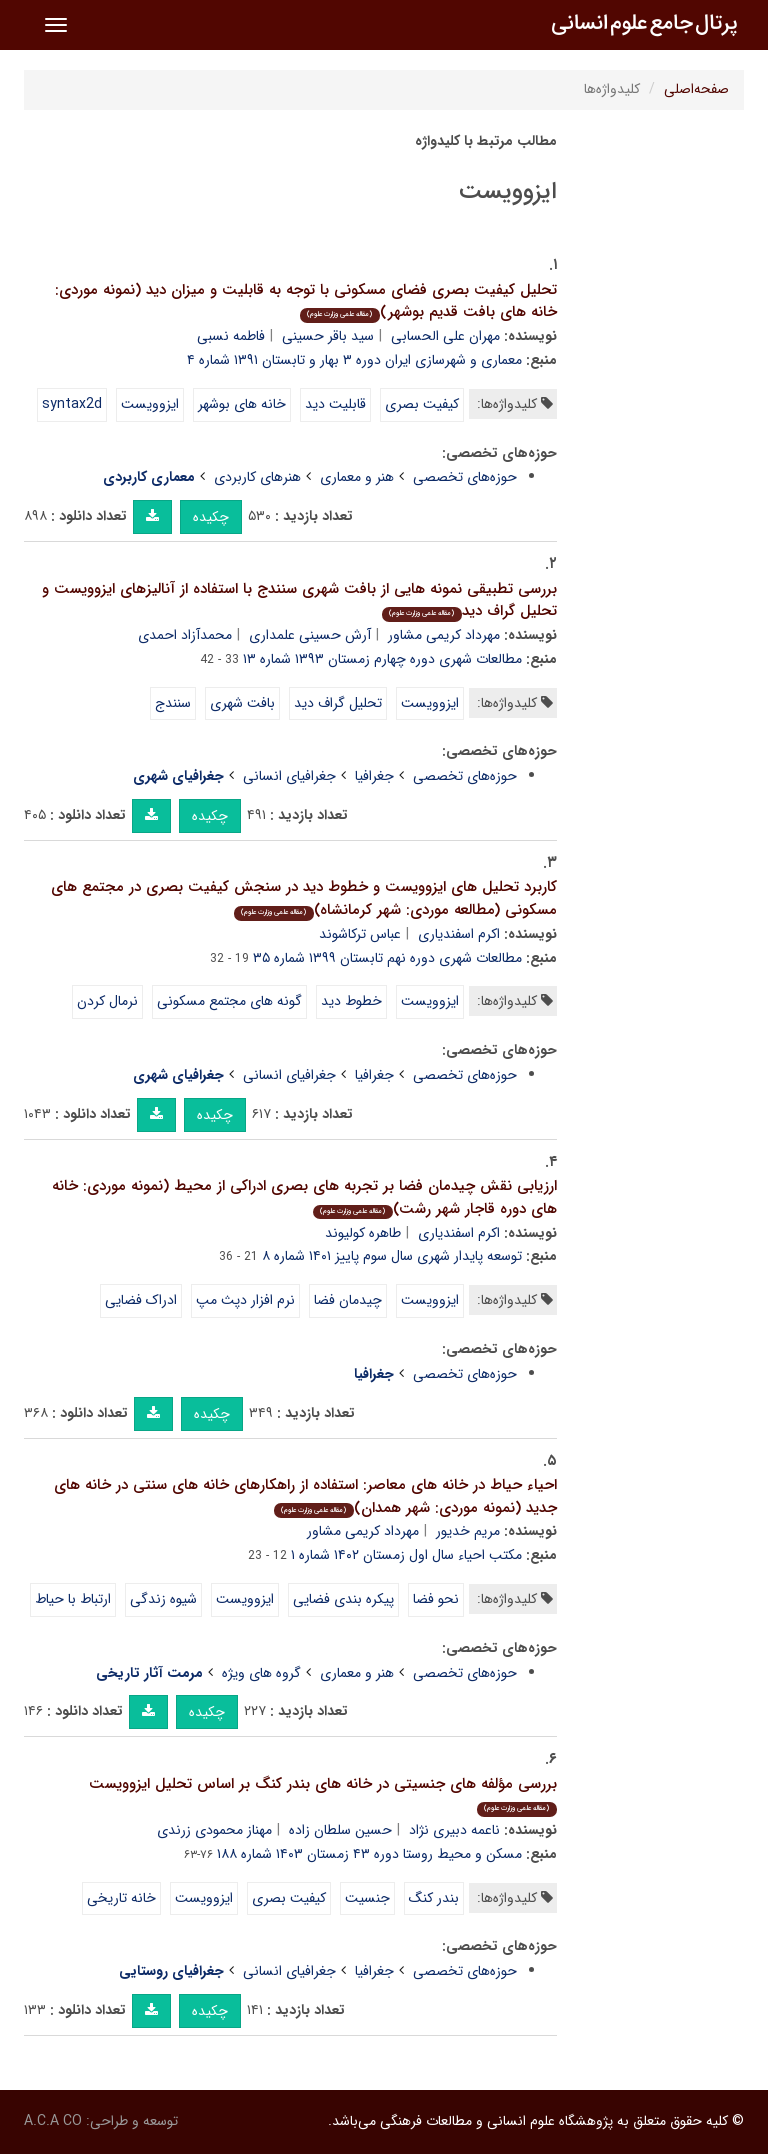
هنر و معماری (357, 477)
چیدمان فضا (348, 1300)
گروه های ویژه (261, 1673)
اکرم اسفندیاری (459, 934)
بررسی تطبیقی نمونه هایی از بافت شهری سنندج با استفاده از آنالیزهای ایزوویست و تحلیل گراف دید (299, 600)
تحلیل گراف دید (338, 703)
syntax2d (72, 404)
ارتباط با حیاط (73, 1599)
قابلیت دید (335, 404)
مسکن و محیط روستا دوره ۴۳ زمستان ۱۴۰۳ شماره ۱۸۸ (369, 1854)
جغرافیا (374, 776)
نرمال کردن (107, 1001)
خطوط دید (351, 1001)
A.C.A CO (53, 2121)
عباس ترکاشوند (360, 934)
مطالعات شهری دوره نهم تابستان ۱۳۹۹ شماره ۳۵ (387, 958)
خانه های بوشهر (242, 404)
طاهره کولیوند (363, 1233)
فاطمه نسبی (231, 336)
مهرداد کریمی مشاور (444, 635)
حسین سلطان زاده (340, 1830)
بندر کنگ (434, 1898)
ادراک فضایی (141, 1300)
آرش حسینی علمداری (310, 635)
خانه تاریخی (121, 1898)
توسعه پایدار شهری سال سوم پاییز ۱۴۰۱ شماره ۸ (392, 1256)
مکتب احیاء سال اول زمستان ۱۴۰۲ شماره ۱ (406, 1555)
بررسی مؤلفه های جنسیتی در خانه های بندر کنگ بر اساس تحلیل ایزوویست (323, 1794)
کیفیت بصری (422, 404)
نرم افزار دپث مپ (245, 1300)
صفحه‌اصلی (696, 89)
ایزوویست (150, 404)
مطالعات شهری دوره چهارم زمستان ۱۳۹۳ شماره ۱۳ (382, 659)
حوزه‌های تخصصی (465, 477)
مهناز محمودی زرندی (214, 1830)
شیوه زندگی (163, 1599)
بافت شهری (242, 703)
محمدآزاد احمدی (185, 635)
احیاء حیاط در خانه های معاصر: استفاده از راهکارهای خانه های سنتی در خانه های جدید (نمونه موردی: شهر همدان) (305, 1496)
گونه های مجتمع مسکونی (229, 1001)
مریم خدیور (468, 1531)
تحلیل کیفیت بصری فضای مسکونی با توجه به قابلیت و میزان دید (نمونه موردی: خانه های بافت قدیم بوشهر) (306, 301)
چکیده (211, 517)
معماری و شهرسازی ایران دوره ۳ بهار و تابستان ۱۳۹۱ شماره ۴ (354, 360)
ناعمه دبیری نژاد (454, 1830)
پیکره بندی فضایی (343, 1599)
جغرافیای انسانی (289, 776)
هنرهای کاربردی (257, 477)
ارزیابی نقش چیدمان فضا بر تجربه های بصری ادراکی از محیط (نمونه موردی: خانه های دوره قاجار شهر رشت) (304, 1197)
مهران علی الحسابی (445, 336)
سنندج (173, 703)
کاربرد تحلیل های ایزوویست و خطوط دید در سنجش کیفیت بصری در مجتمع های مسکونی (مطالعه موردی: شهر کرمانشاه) (304, 898)
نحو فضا (436, 1599)
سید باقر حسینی (328, 336)
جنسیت (367, 1898)
